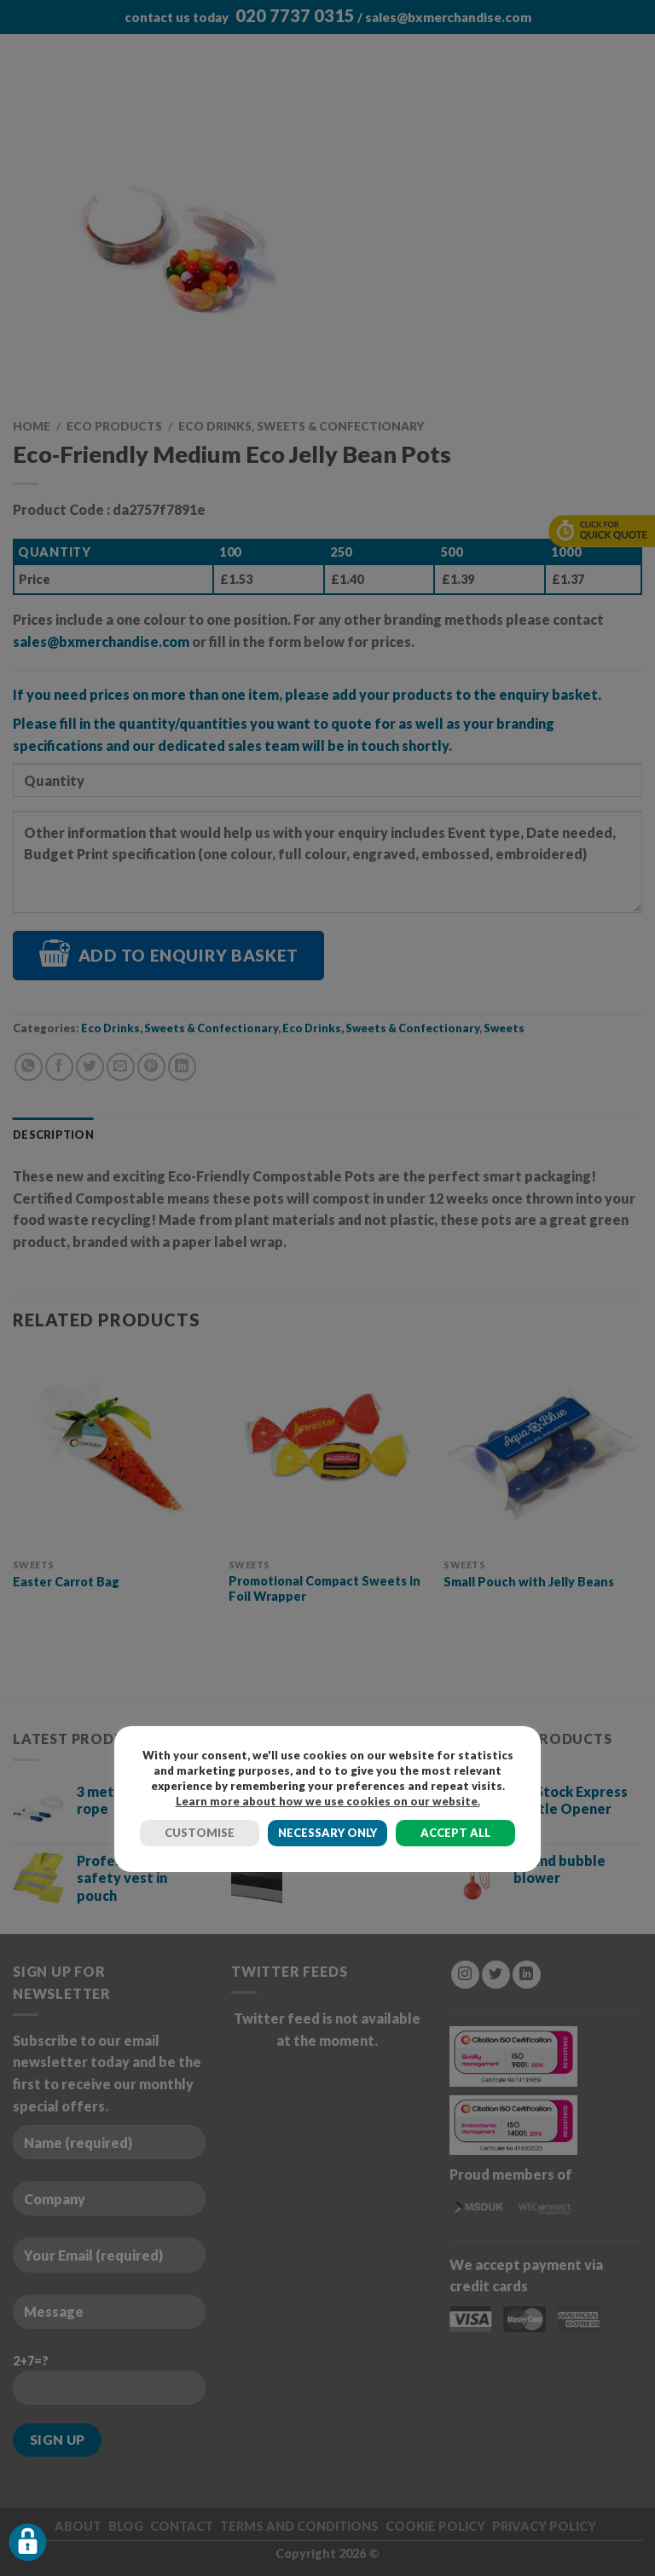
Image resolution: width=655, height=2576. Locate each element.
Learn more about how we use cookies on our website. (328, 1801)
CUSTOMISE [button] (200, 1833)
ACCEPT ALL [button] (455, 1833)
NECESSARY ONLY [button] (327, 1833)
